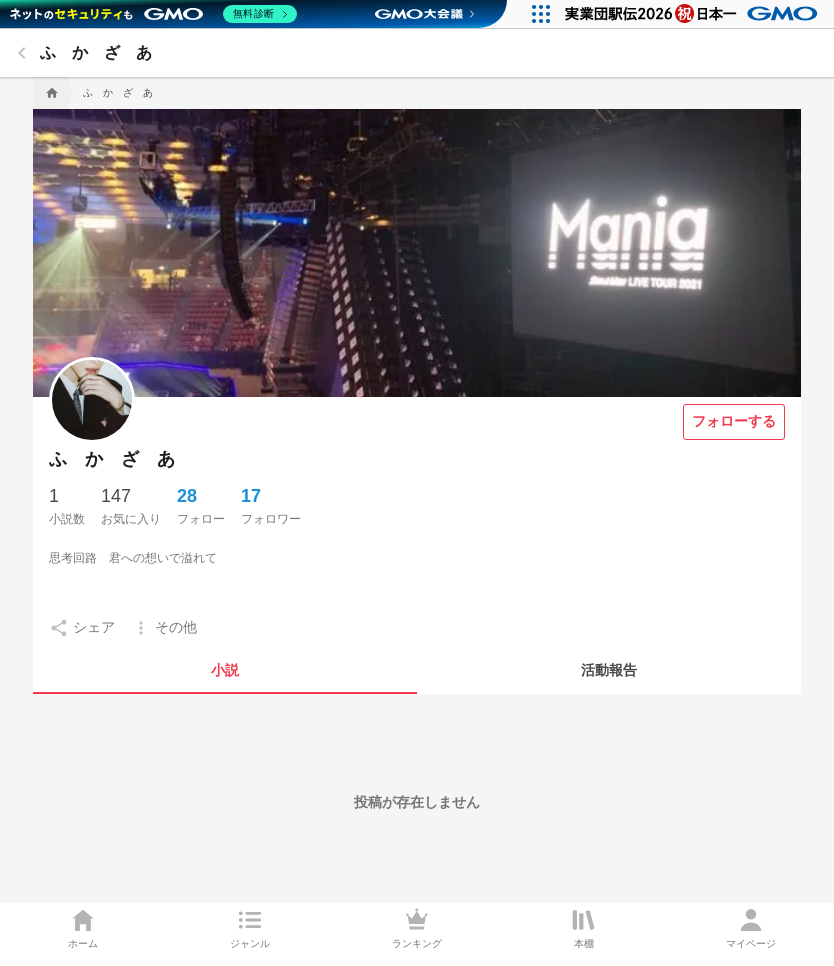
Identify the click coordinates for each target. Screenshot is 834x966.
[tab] (225, 670)
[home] (50, 93)
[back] (22, 53)
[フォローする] (734, 422)
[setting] (82, 628)
